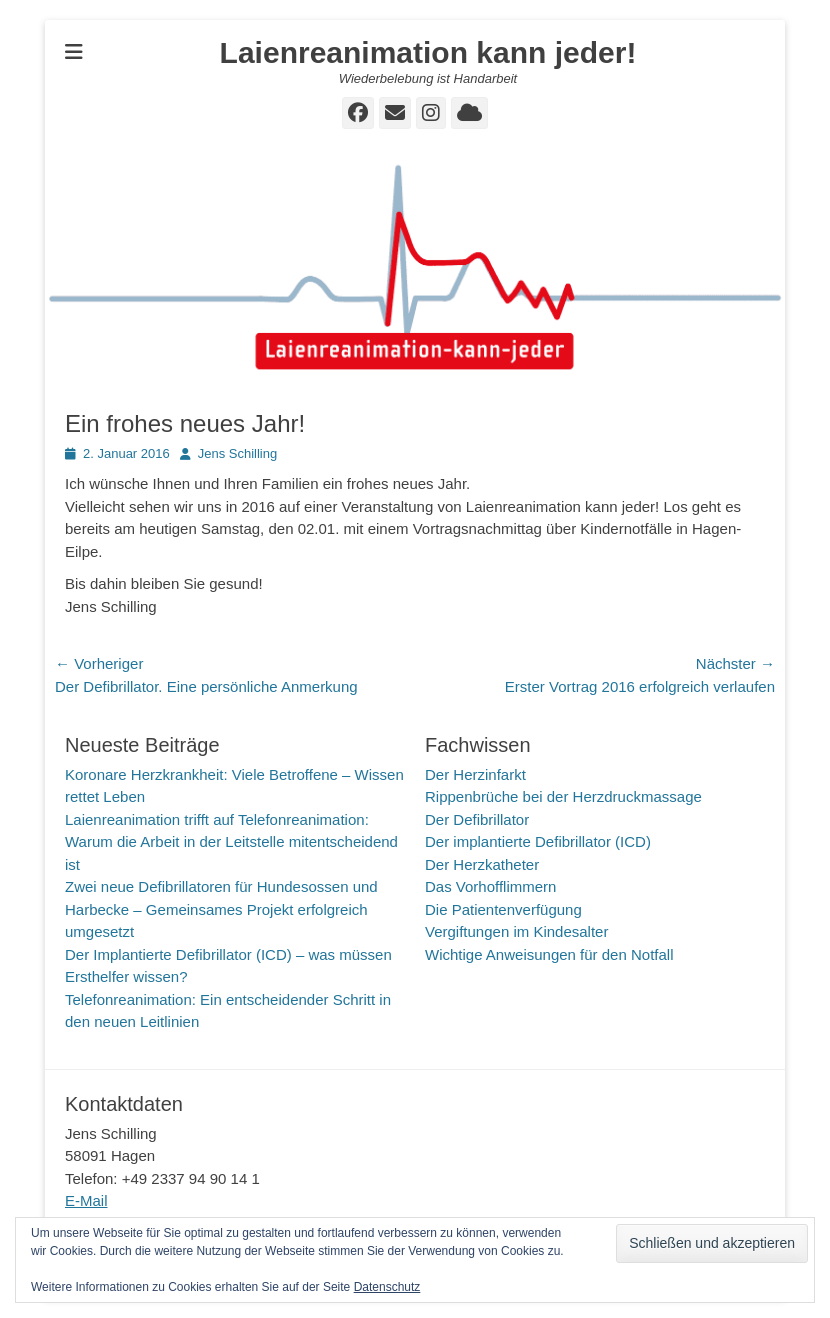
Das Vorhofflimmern (490, 886)
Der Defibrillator (477, 819)
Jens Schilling (238, 453)
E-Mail (86, 1200)
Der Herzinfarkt (475, 774)
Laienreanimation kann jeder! (428, 52)
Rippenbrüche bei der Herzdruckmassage (563, 796)
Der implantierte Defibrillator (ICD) (538, 841)
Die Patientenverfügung (503, 909)
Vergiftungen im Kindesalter (516, 931)
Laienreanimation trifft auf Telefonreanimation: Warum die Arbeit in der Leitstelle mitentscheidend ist (231, 842)
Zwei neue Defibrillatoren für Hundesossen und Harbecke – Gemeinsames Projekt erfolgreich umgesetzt (221, 909)
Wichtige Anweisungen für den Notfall (549, 954)
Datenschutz (387, 1287)
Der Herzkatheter (482, 864)
